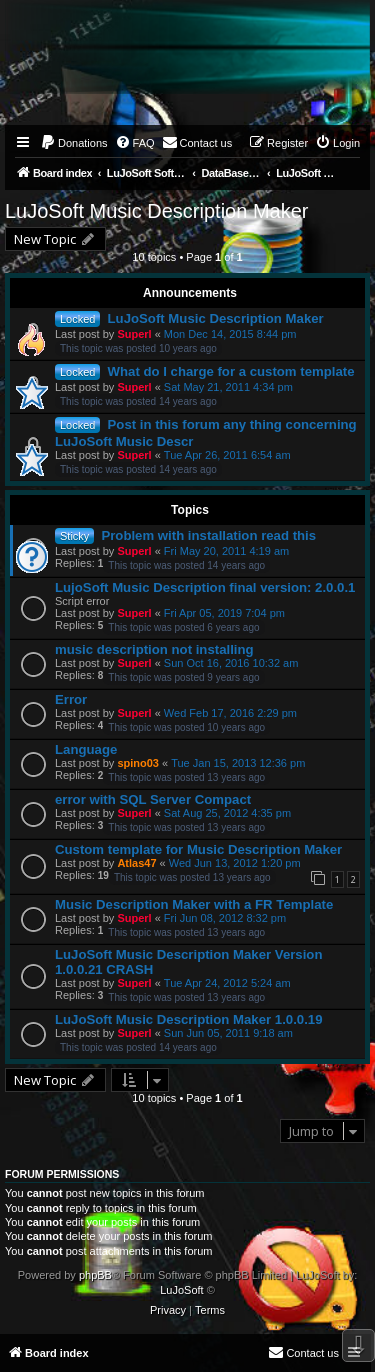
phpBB (95, 1275)
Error (71, 699)
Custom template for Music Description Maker (198, 849)
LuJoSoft (181, 1290)
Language (86, 749)
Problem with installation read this (208, 535)
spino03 (138, 763)
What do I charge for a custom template (231, 371)
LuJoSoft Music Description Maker (156, 211)
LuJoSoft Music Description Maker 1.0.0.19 (189, 1019)
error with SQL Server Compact (153, 799)
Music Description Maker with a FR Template (194, 904)
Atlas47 (136, 863)
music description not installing (154, 649)
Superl (134, 334)
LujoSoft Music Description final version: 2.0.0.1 (205, 587)
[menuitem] (74, 143)
